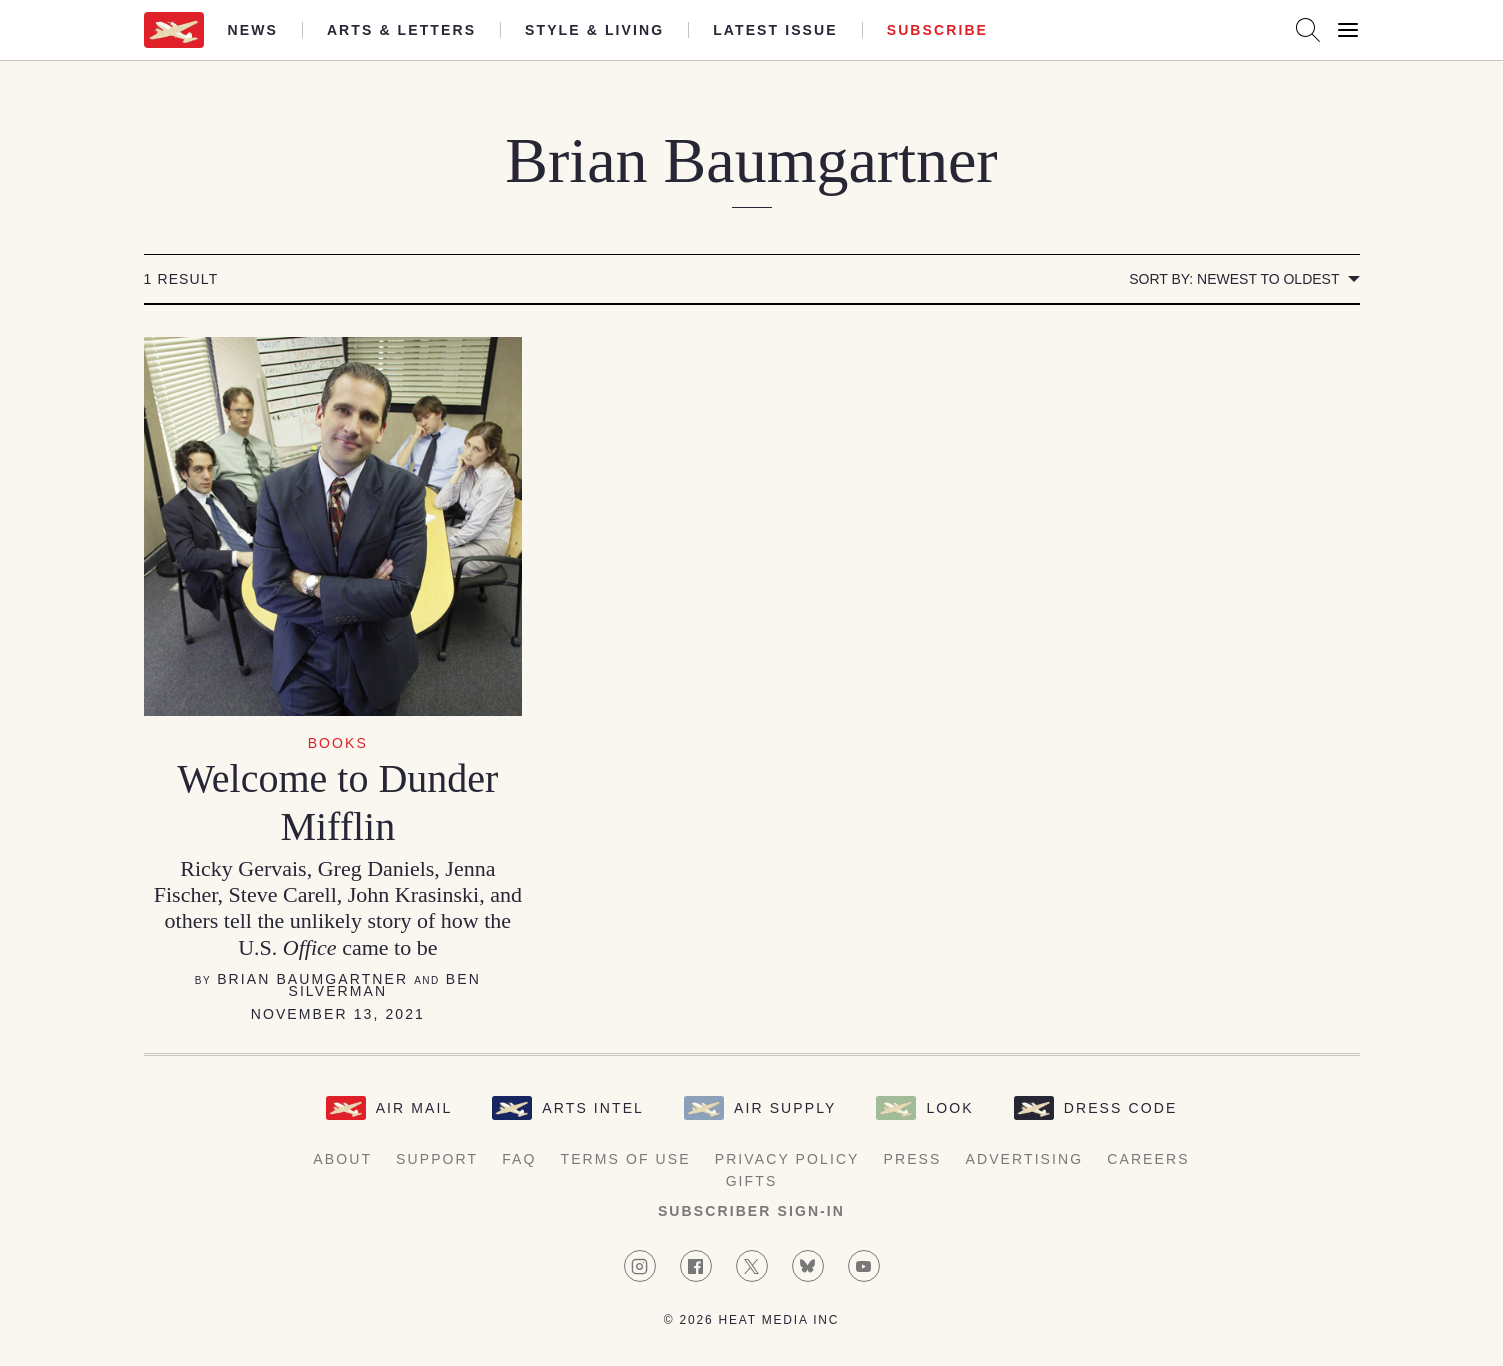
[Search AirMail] (1308, 30)
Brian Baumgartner (312, 979)
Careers (1148, 1159)
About (342, 1159)
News (253, 30)
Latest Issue (775, 30)
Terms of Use (626, 1159)
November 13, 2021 (338, 1014)
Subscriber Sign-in (751, 1211)
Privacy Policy (787, 1159)
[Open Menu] (1348, 30)
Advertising (1025, 1159)
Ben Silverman (384, 985)
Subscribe (937, 30)
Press (913, 1159)
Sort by (1234, 279)
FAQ (519, 1159)
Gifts (752, 1181)
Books (338, 743)
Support (437, 1159)
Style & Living (594, 30)
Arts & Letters (401, 30)
